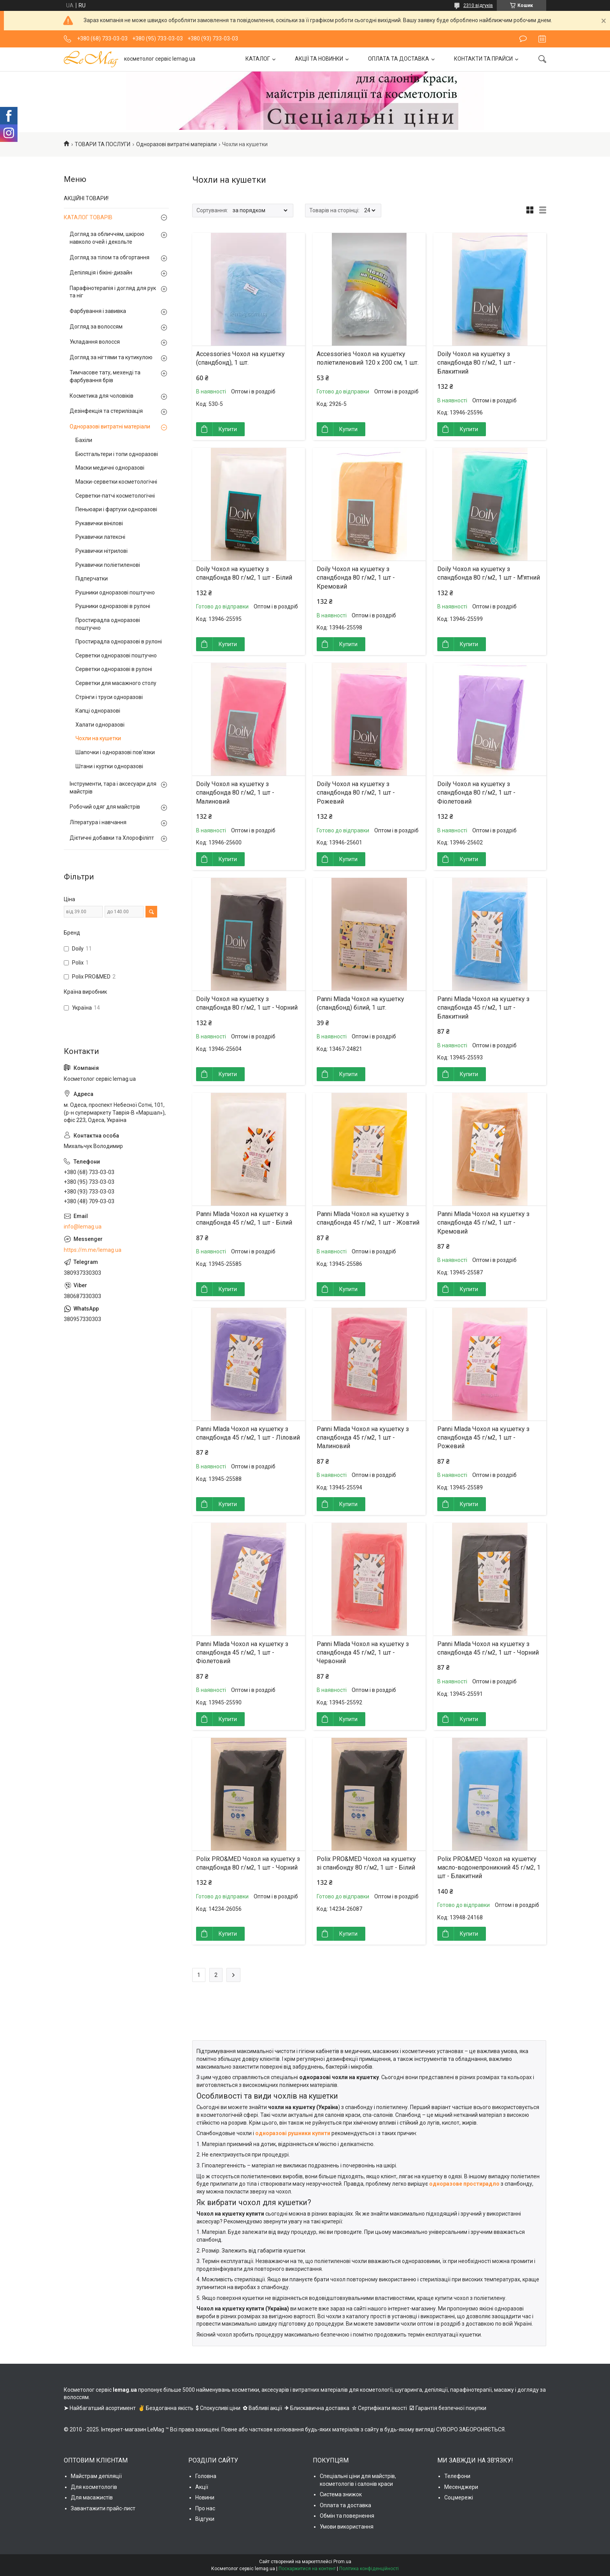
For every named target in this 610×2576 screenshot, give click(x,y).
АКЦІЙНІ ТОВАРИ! (86, 198)
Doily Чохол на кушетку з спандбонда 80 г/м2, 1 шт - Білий (244, 573)
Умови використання (346, 2527)
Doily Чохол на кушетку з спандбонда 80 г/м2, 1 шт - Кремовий (356, 577)
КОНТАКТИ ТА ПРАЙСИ (483, 59)
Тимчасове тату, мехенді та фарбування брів (105, 376)
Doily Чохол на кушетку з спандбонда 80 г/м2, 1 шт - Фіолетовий (476, 792)
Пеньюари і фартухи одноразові (116, 509)
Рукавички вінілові (99, 523)
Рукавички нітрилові (101, 551)
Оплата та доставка (345, 2505)
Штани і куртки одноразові (109, 766)
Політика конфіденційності (369, 2568)
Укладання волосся (95, 342)
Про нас (205, 2508)
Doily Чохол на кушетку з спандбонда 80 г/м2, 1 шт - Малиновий (235, 792)
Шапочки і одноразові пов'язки (115, 752)
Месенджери (461, 2487)
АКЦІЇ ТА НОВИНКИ (319, 59)
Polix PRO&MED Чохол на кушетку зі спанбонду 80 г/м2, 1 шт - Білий (366, 1863)
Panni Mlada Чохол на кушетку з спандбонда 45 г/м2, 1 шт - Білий (244, 1218)
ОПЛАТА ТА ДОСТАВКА (398, 59)
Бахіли (83, 440)
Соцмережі (458, 2497)
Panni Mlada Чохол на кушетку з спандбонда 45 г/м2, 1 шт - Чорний (488, 1648)
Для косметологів (94, 2487)
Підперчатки (91, 578)
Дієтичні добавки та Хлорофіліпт (112, 838)
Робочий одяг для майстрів (105, 807)
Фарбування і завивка (98, 311)
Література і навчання (98, 822)
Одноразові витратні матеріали (176, 144)
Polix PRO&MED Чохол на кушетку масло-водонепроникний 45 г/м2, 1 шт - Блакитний (488, 1867)
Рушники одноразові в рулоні (112, 606)
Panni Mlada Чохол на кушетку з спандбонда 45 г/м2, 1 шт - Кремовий (483, 1222)
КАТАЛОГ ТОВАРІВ (88, 217)
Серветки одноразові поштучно (116, 655)
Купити (228, 429)
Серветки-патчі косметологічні (115, 496)
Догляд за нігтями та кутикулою (111, 357)
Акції (201, 2487)
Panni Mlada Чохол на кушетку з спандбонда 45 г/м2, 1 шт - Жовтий (368, 1218)
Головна (205, 2476)
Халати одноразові (99, 725)
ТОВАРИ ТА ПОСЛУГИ (102, 144)
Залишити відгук (523, 38)
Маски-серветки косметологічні (116, 482)
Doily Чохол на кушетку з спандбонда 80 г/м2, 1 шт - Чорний (247, 1003)
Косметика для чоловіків (101, 396)
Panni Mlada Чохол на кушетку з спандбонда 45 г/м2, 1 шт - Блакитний (483, 1007)
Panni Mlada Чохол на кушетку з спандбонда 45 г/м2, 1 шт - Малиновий (363, 1437)
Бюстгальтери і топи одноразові (116, 454)
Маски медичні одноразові (109, 468)
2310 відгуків (478, 5)
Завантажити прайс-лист (103, 2508)
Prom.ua (342, 2561)
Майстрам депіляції (96, 2476)
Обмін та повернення (347, 2516)
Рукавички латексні (100, 537)
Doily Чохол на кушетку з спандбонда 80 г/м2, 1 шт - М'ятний (488, 573)
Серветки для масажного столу (115, 683)
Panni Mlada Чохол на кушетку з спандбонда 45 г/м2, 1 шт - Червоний (363, 1652)
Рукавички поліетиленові (107, 565)
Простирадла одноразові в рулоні (118, 641)
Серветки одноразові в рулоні (113, 669)
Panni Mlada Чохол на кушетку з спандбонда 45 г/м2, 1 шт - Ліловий (248, 1433)
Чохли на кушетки (98, 738)
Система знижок (341, 2494)
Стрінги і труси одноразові (109, 697)
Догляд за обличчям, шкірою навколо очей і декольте (107, 238)
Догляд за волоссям (96, 326)
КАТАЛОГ (257, 59)
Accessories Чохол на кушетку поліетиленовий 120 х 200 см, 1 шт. (368, 358)
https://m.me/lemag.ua (92, 1250)
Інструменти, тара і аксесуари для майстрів (113, 788)
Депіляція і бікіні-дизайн (101, 272)
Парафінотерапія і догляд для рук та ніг (113, 292)
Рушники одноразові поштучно (115, 592)
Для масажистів (92, 2497)
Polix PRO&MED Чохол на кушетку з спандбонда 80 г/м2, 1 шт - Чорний (248, 1863)
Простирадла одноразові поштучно (107, 624)
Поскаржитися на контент (307, 2568)
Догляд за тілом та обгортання (109, 257)
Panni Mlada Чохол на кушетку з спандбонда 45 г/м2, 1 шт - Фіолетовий (242, 1652)
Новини (204, 2497)
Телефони (457, 2476)
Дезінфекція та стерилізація (106, 411)
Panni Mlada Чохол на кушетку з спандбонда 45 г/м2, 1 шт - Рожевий (483, 1437)
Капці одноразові (97, 711)
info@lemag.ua (83, 1226)
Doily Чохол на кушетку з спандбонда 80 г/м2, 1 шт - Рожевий (356, 792)
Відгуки (204, 2519)
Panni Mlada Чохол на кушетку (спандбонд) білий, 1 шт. (360, 1003)
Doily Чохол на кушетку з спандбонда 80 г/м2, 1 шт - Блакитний (476, 362)
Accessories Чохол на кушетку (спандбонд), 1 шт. (240, 358)
